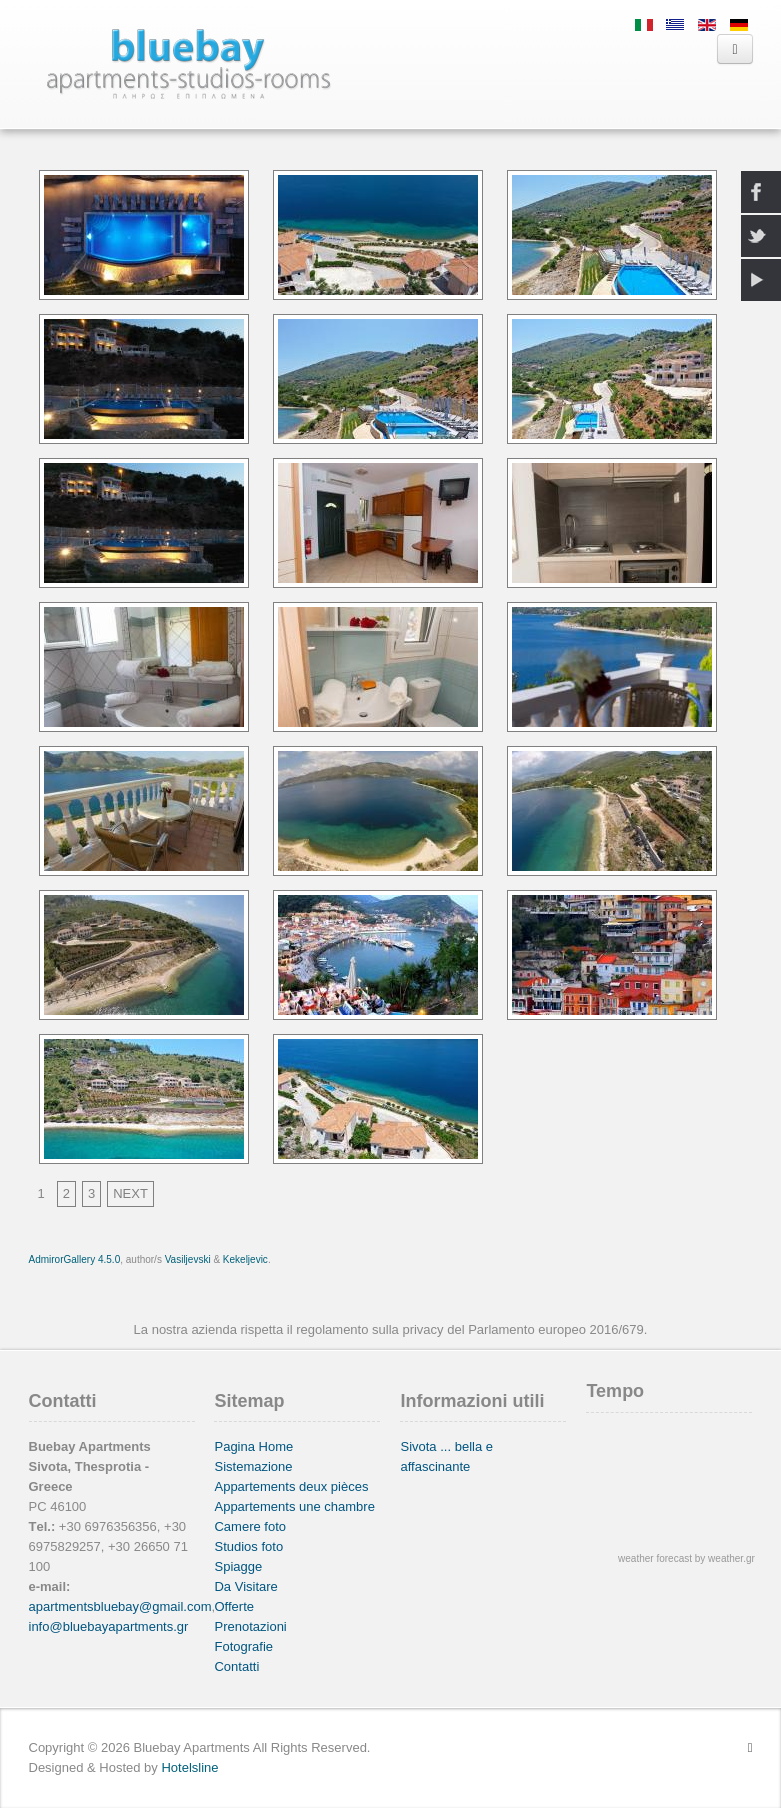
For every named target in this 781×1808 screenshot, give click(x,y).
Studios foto (248, 1546)
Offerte (234, 1606)
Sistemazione (253, 1466)
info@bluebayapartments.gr (109, 1626)
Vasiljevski (188, 1259)
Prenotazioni (250, 1626)
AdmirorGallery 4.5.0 (75, 1259)
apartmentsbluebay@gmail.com (120, 1606)
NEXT (130, 1193)
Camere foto (250, 1526)
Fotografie (243, 1646)
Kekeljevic (245, 1259)
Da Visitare (245, 1586)
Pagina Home (253, 1446)
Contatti (236, 1666)
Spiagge (238, 1566)
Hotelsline (189, 1767)
